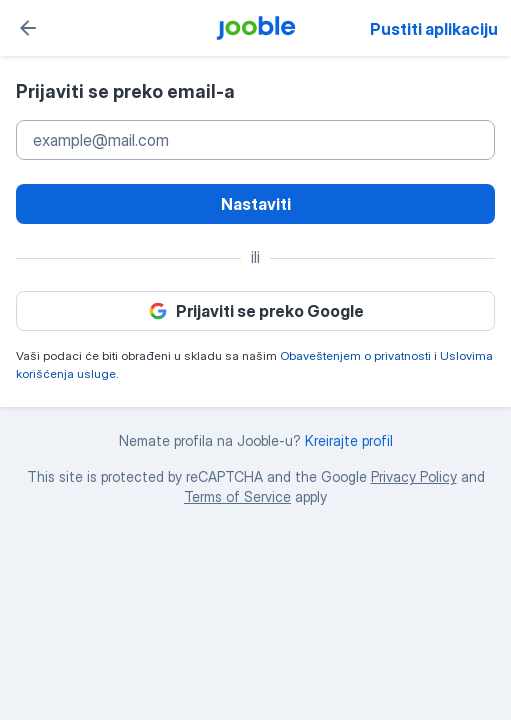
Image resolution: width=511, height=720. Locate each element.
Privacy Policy (414, 476)
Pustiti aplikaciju (434, 29)
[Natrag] (28, 28)
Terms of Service (237, 496)
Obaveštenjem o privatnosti (355, 355)
